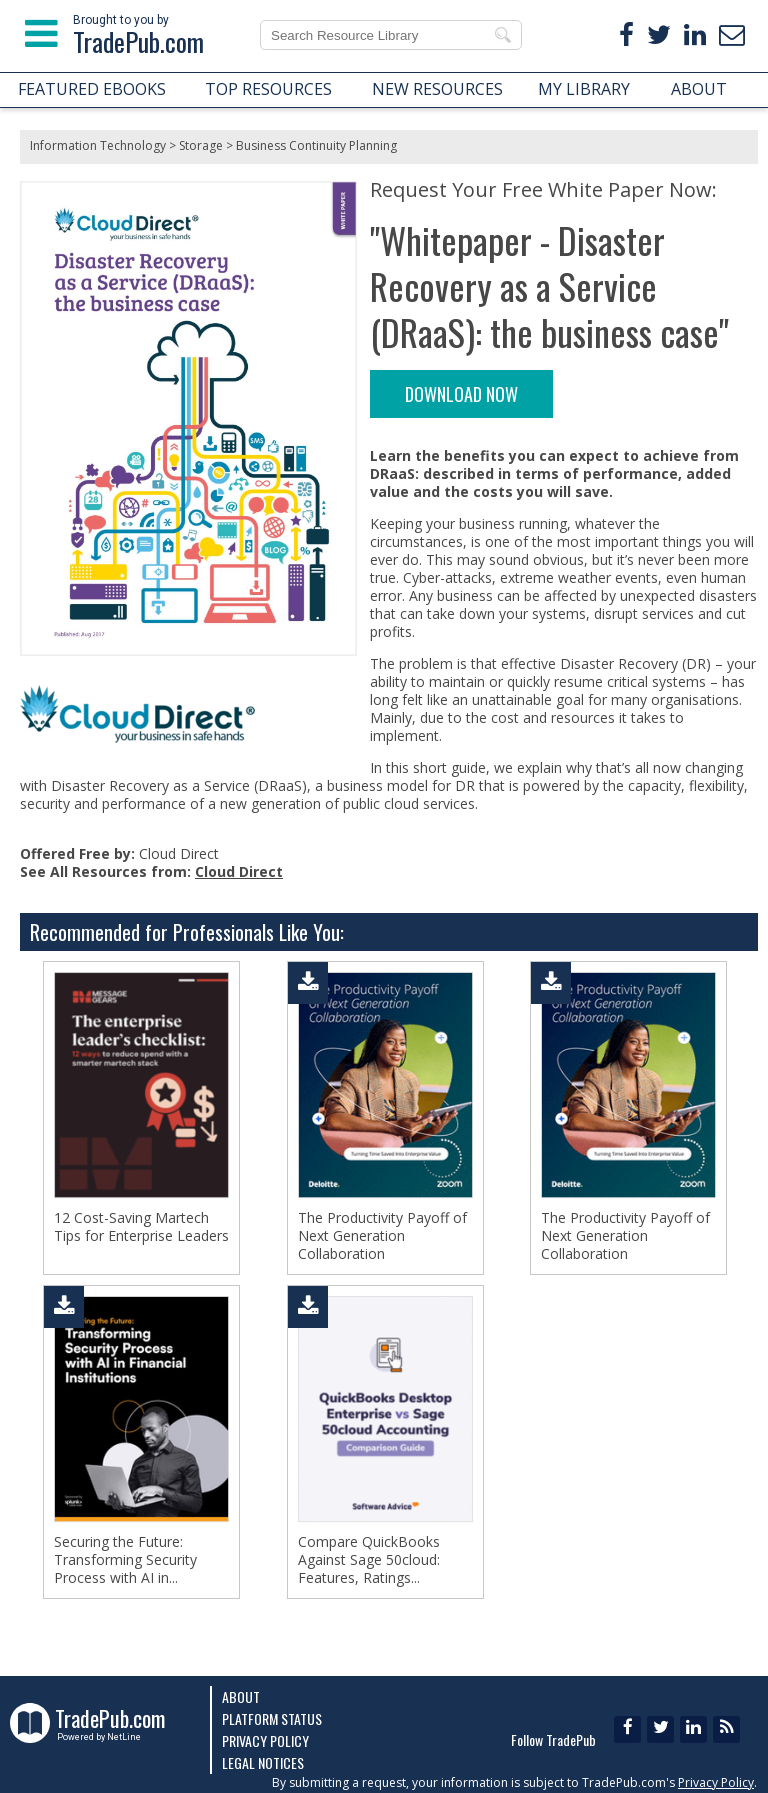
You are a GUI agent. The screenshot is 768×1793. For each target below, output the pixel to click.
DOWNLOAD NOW (461, 394)
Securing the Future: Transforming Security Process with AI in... (125, 1560)
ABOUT (699, 89)
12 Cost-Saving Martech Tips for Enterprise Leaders (141, 1227)
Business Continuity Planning (316, 145)
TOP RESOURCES (268, 89)
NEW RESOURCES (437, 89)
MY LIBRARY (584, 89)
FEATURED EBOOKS (92, 89)
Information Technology (98, 145)
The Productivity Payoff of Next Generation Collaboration (382, 1236)
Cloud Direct (239, 871)
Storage (201, 145)
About (241, 1696)
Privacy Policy (265, 1740)
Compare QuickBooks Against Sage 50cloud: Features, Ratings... (369, 1560)
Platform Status (272, 1718)
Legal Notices (263, 1762)
